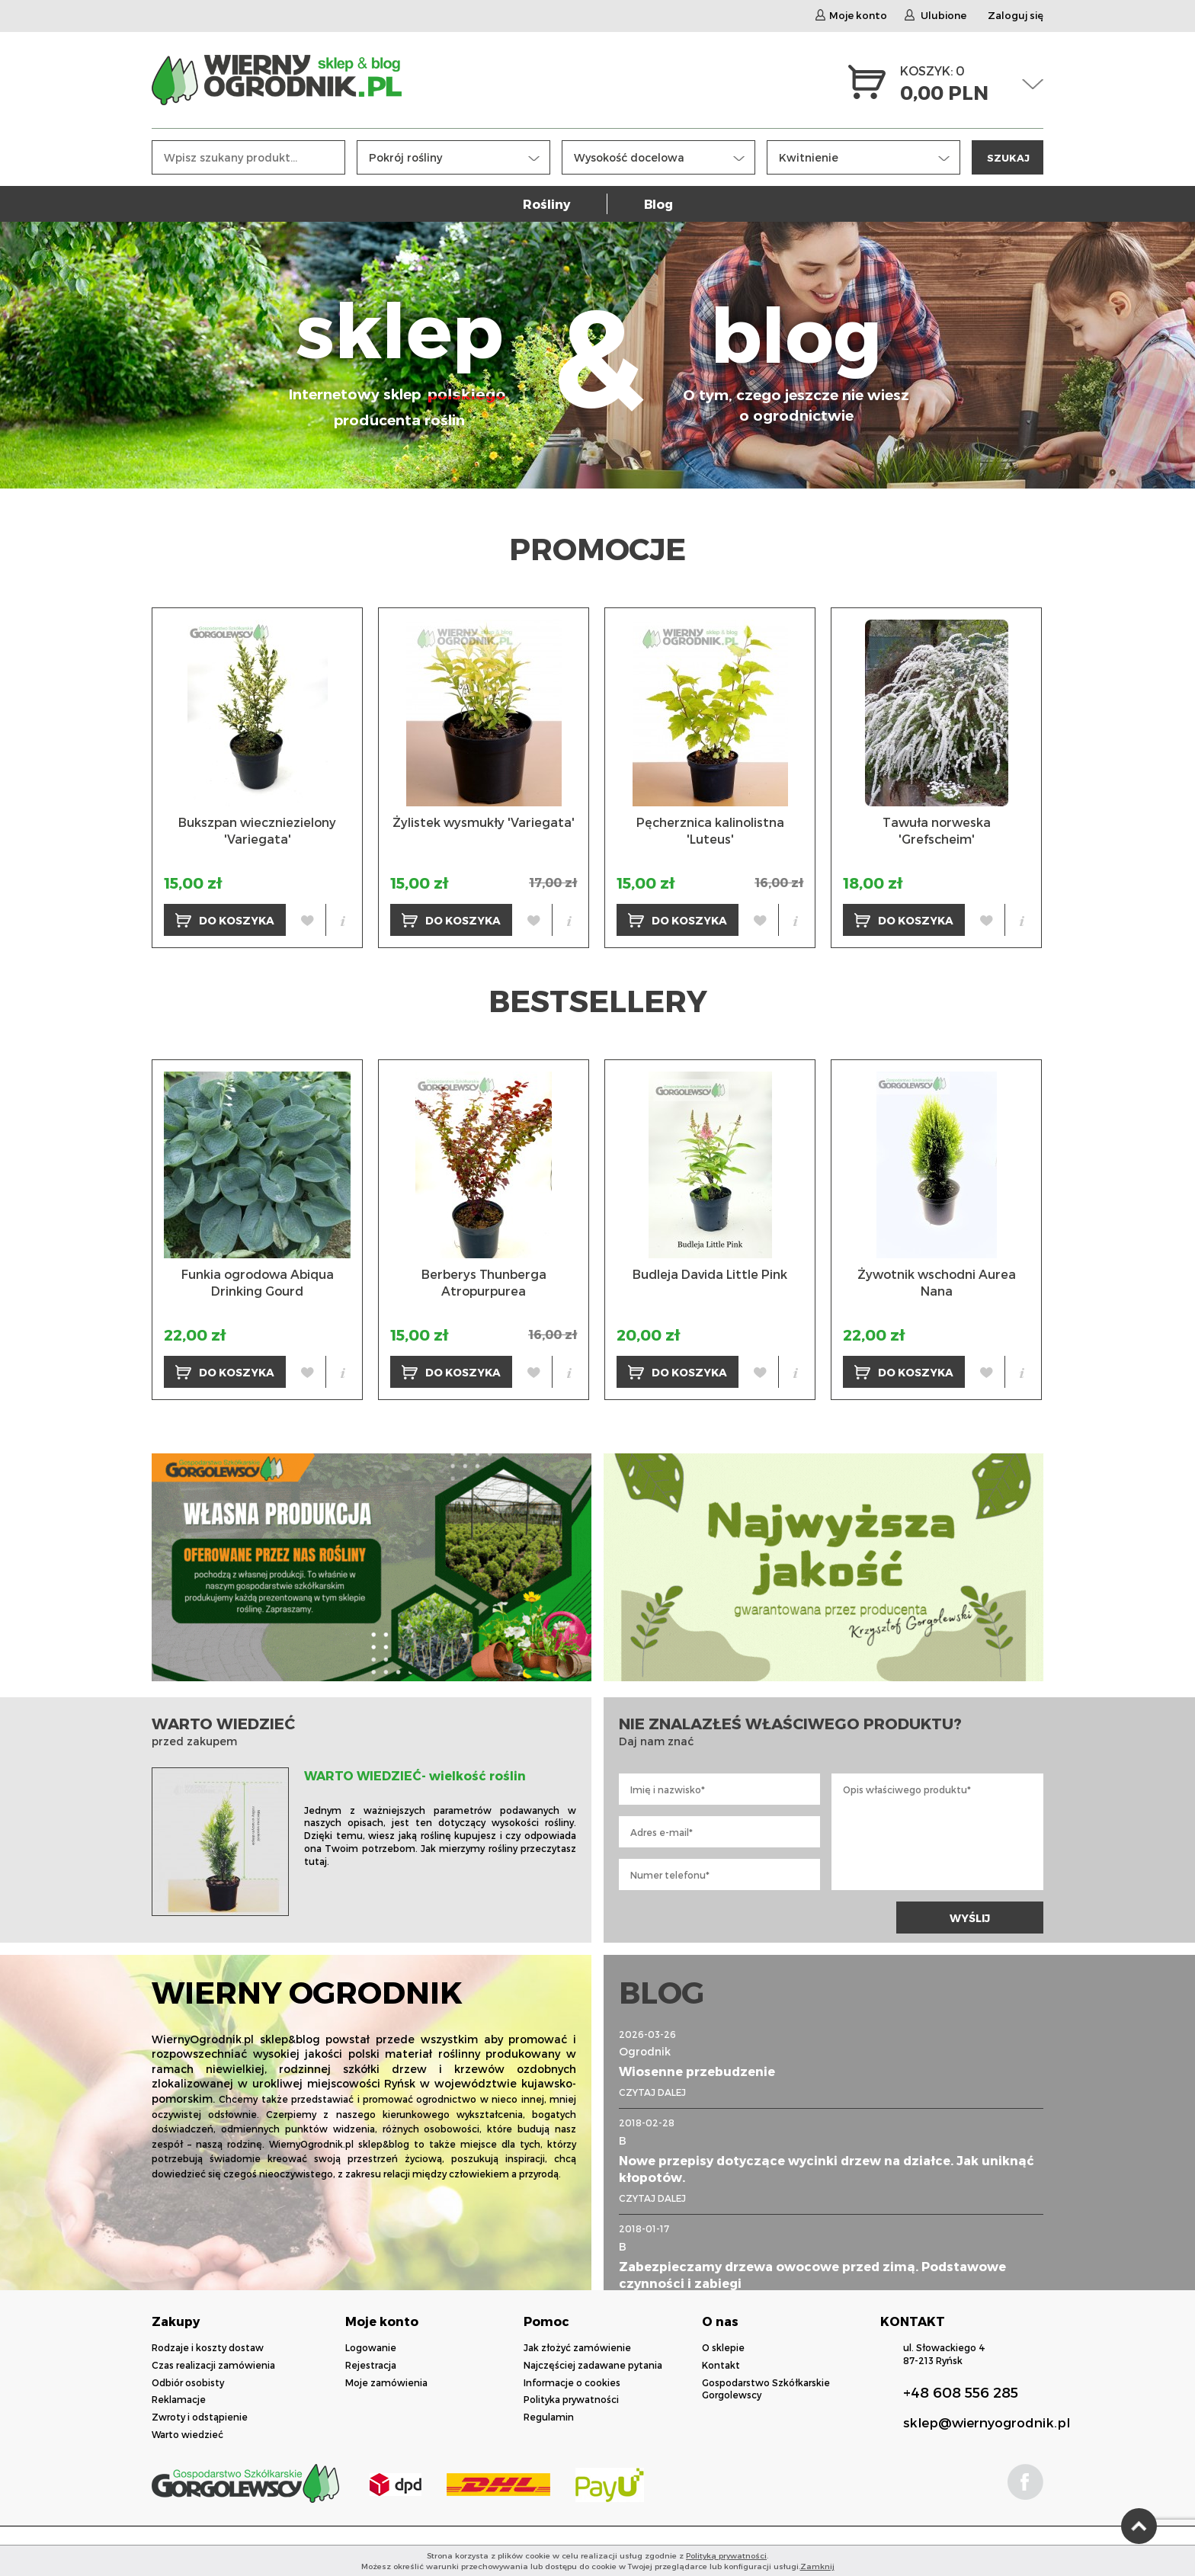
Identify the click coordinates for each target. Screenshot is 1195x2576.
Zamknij (817, 2566)
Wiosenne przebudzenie (697, 2071)
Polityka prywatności (571, 2399)
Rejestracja (370, 2365)
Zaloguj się (1015, 15)
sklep (399, 356)
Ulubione (935, 15)
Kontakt (721, 2365)
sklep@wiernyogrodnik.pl (986, 2422)
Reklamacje (179, 2399)
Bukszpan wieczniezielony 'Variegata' (257, 830)
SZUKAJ (1008, 157)
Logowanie (370, 2347)
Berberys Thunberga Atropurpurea (483, 1282)
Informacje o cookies (572, 2382)
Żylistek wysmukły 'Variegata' (483, 822)
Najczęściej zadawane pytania (593, 2365)
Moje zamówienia (386, 2382)
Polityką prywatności (726, 2555)
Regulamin (549, 2416)
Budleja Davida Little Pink (710, 1274)
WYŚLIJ (970, 1917)
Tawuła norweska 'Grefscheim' (937, 830)
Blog (658, 204)
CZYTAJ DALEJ (652, 2092)
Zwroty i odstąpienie (200, 2416)
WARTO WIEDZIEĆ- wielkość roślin (415, 1775)
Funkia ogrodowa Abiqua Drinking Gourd (257, 1282)
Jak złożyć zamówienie (577, 2347)
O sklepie (723, 2347)
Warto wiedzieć (187, 2434)
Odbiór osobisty (188, 2382)
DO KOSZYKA (224, 920)
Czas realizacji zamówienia (213, 2365)
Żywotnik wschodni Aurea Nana (936, 1282)
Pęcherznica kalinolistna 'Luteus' (710, 830)
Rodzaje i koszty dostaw (208, 2347)
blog (796, 356)
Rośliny (546, 204)
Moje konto (851, 15)
